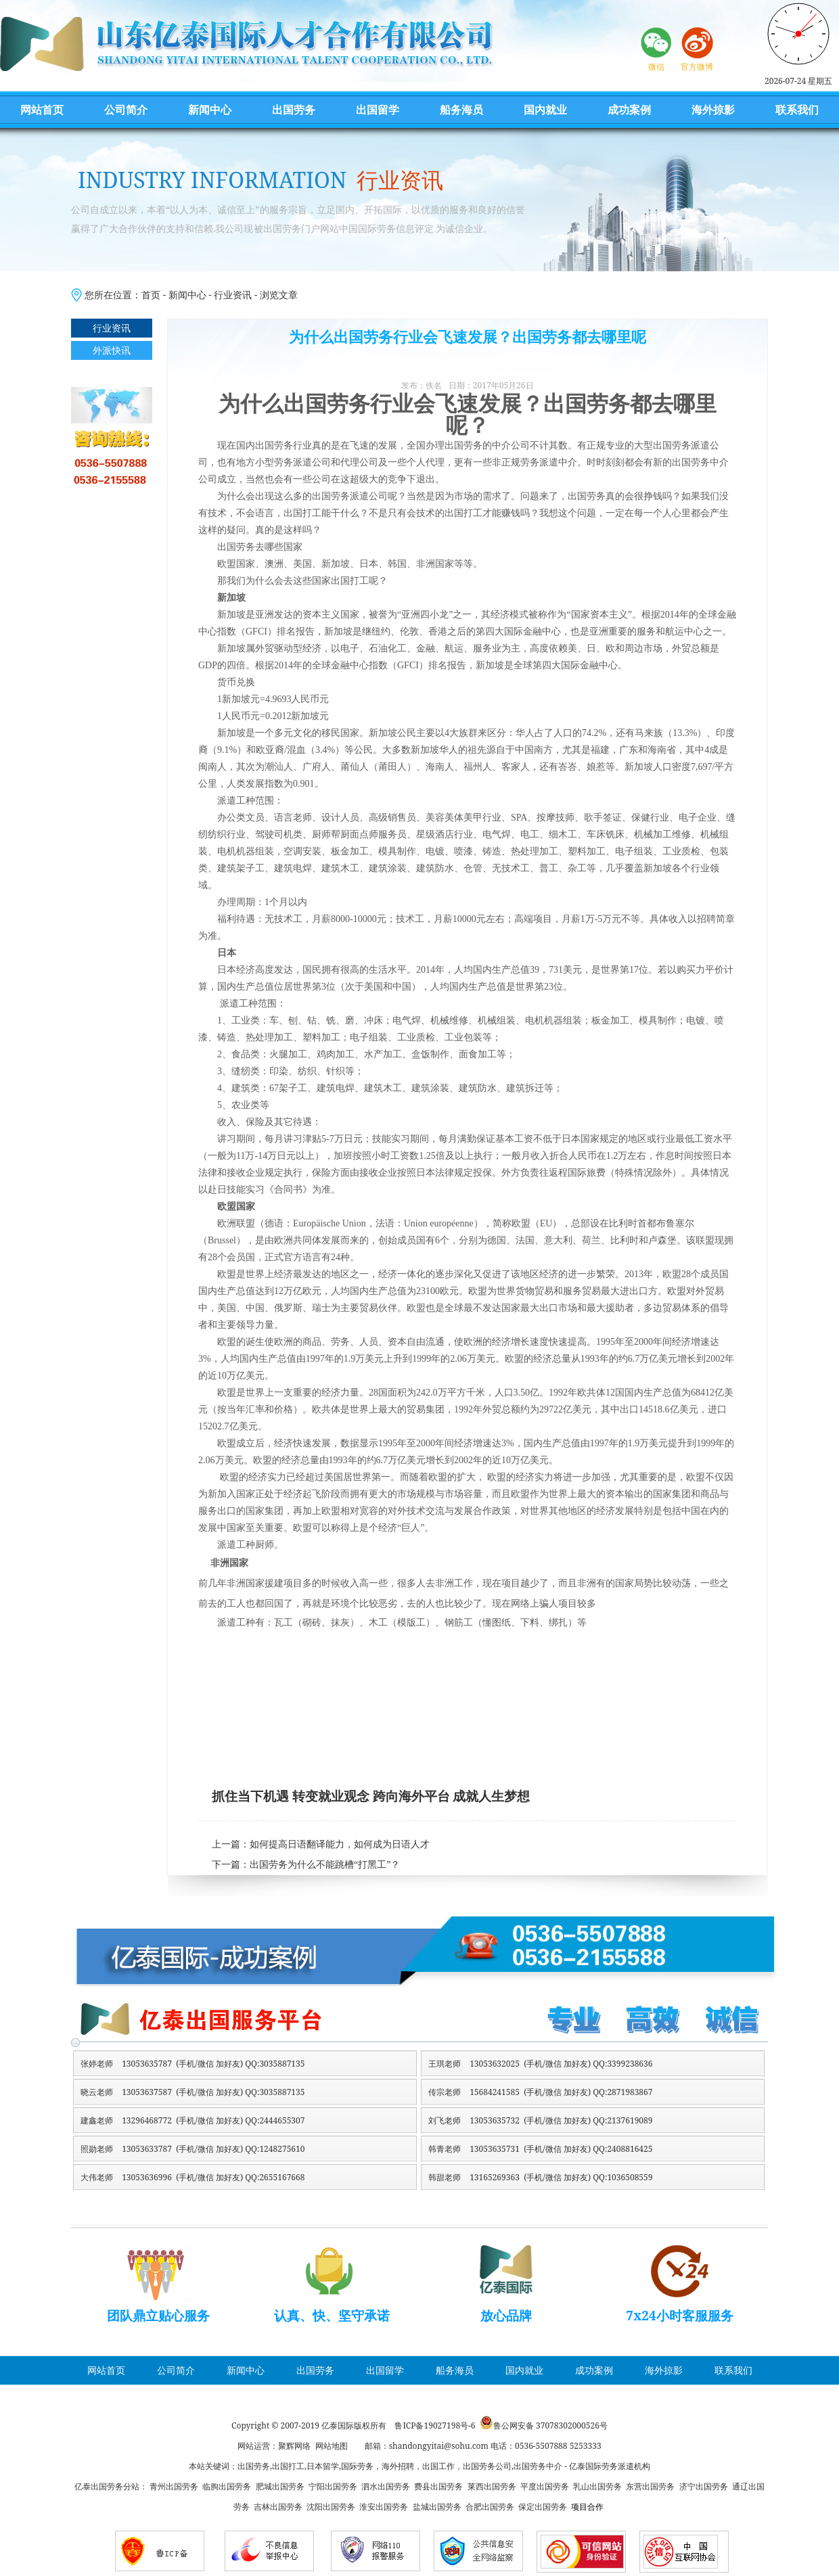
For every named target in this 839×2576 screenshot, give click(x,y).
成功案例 (629, 109)
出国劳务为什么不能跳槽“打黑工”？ (325, 1865)
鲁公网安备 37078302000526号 (550, 2425)
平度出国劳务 (544, 2486)
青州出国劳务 (174, 2486)
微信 (656, 66)
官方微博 (697, 66)
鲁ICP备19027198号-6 (434, 2425)
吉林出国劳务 (278, 2506)
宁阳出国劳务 (333, 2486)
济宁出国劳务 (703, 2486)
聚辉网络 (294, 2446)
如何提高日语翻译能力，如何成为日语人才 (340, 1844)
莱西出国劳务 (492, 2486)
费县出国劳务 (438, 2486)
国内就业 (545, 109)
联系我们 (797, 109)
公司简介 (126, 109)
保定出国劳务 (542, 2506)
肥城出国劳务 (280, 2486)
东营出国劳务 (650, 2486)
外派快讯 (112, 350)
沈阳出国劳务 (331, 2506)
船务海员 (461, 109)
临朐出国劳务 (226, 2486)
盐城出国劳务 (437, 2506)
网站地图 (331, 2446)
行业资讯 (233, 294)
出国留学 (377, 109)
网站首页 (42, 109)
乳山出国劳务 (597, 2486)
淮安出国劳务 (383, 2506)
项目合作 (587, 2506)
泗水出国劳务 (385, 2486)
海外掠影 (713, 109)
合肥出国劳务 (490, 2506)
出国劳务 (293, 109)
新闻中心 (209, 109)
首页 (150, 294)
